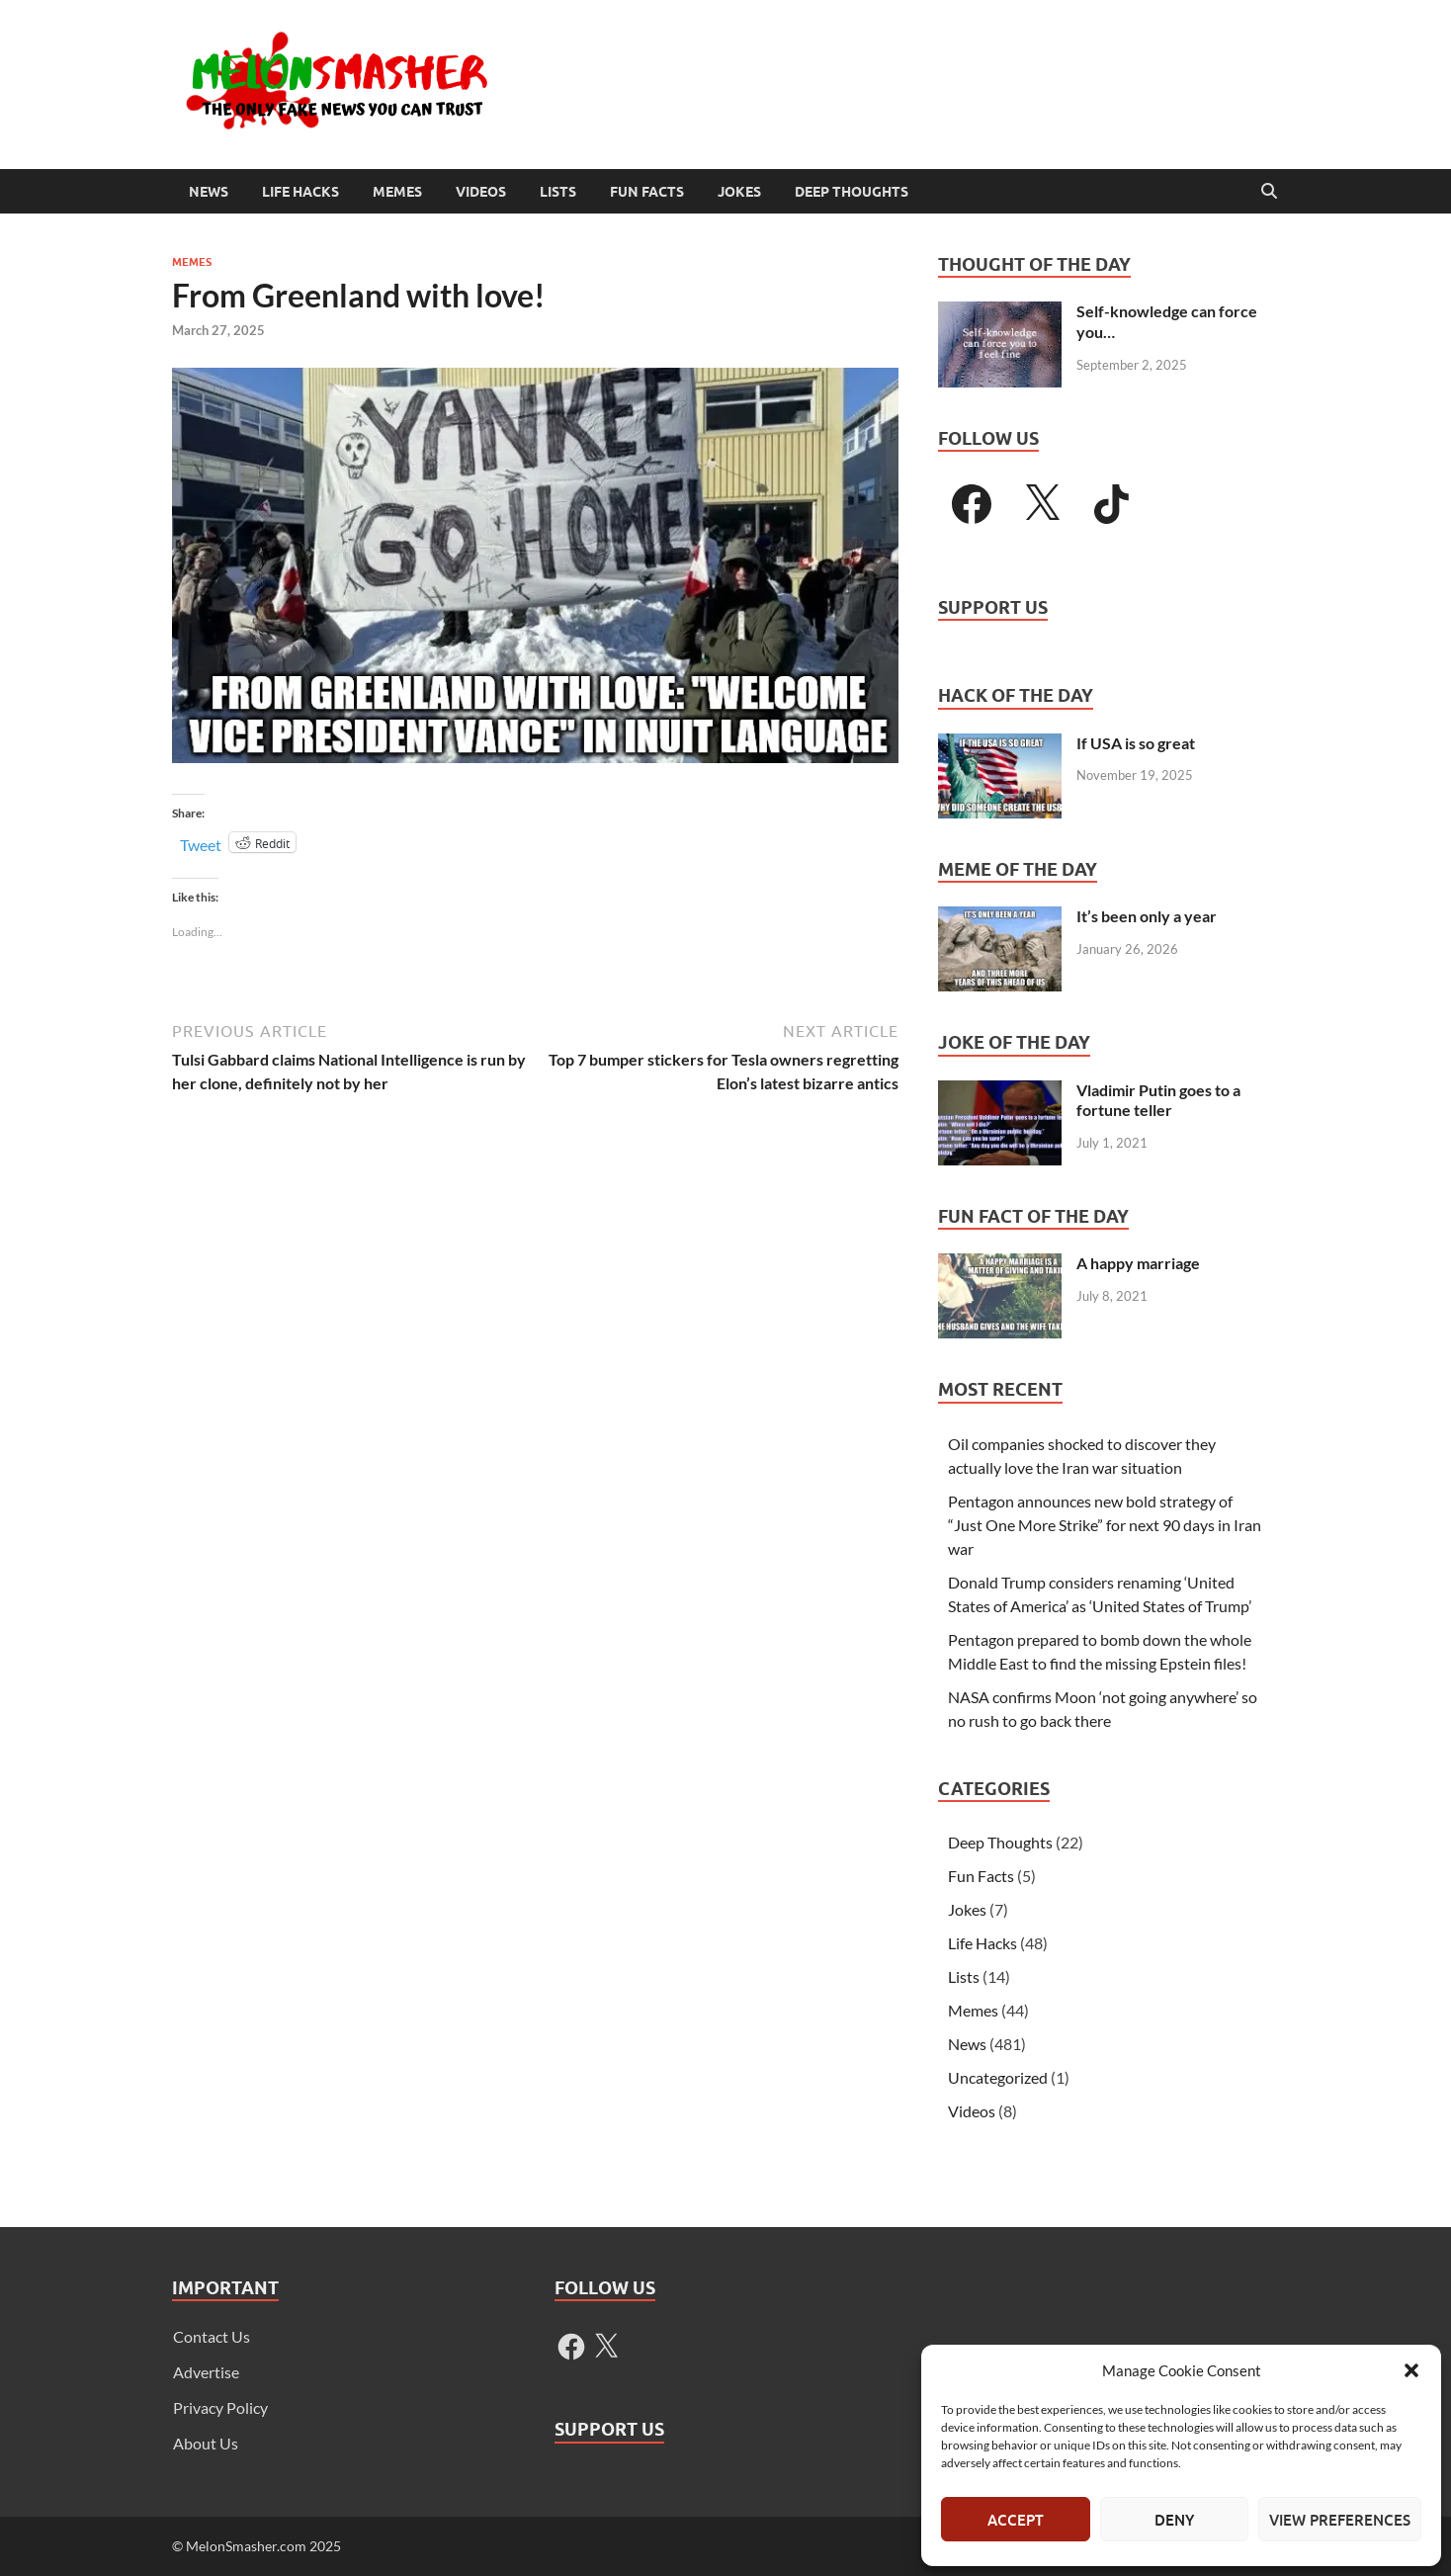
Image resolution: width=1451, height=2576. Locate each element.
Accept (1015, 2520)
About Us (205, 2443)
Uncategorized (998, 2077)
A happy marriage (1138, 1262)
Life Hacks (300, 192)
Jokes (739, 192)
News (208, 192)
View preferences (1339, 2520)
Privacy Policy (220, 2407)
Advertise (206, 2371)
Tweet (200, 842)
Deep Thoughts (851, 192)
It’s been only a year (1146, 915)
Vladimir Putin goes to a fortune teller (1158, 1100)
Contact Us (211, 2336)
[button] (1411, 2370)
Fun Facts (647, 192)
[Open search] (1269, 192)
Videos (481, 192)
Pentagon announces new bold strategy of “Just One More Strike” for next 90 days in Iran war (1104, 1525)
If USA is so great (1135, 742)
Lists (558, 192)
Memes (397, 192)
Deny (1174, 2520)
